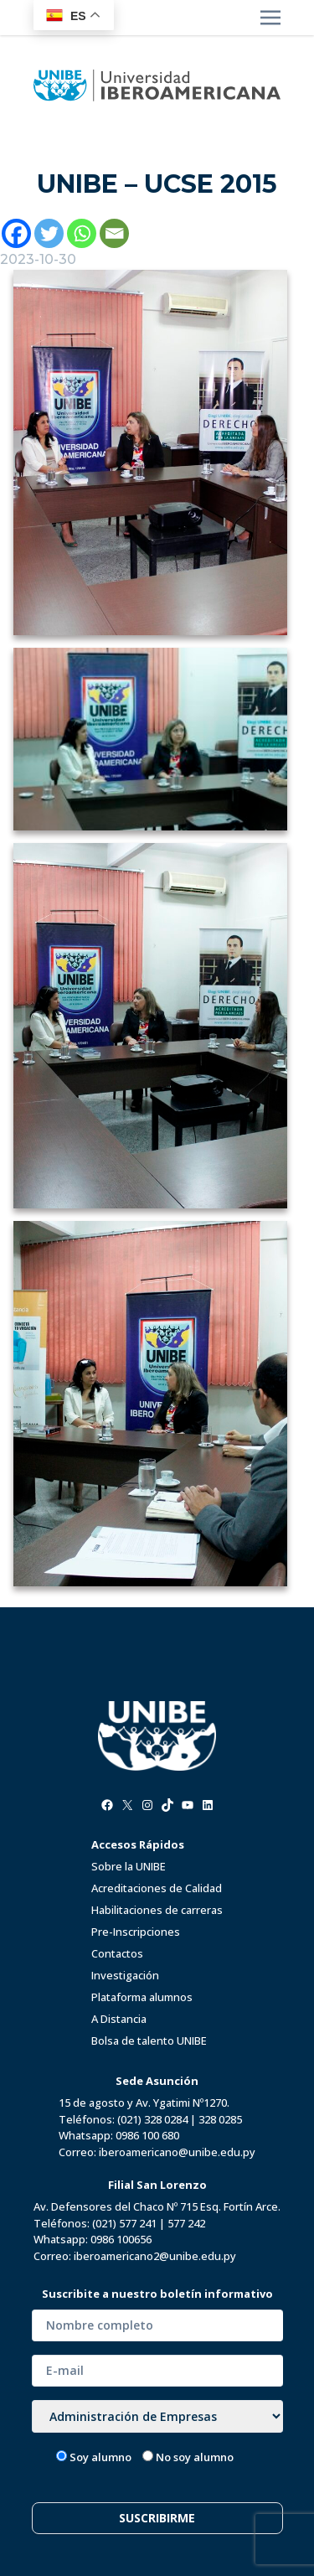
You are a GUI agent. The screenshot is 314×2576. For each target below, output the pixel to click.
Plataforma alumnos (142, 1996)
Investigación (125, 1975)
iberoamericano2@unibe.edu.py (155, 2255)
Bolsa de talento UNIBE (149, 2040)
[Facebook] (16, 233)
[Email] (114, 233)
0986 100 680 (147, 2135)
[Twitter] (49, 233)
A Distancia (119, 2018)
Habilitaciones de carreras (157, 1909)
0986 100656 (121, 2239)
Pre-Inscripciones (135, 1931)
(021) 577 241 (124, 2223)
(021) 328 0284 (152, 2119)
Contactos (117, 1953)
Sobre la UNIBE (128, 1866)
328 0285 (220, 2119)
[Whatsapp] (81, 233)
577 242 (186, 2223)
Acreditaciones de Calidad (156, 1888)
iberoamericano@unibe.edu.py (177, 2152)
